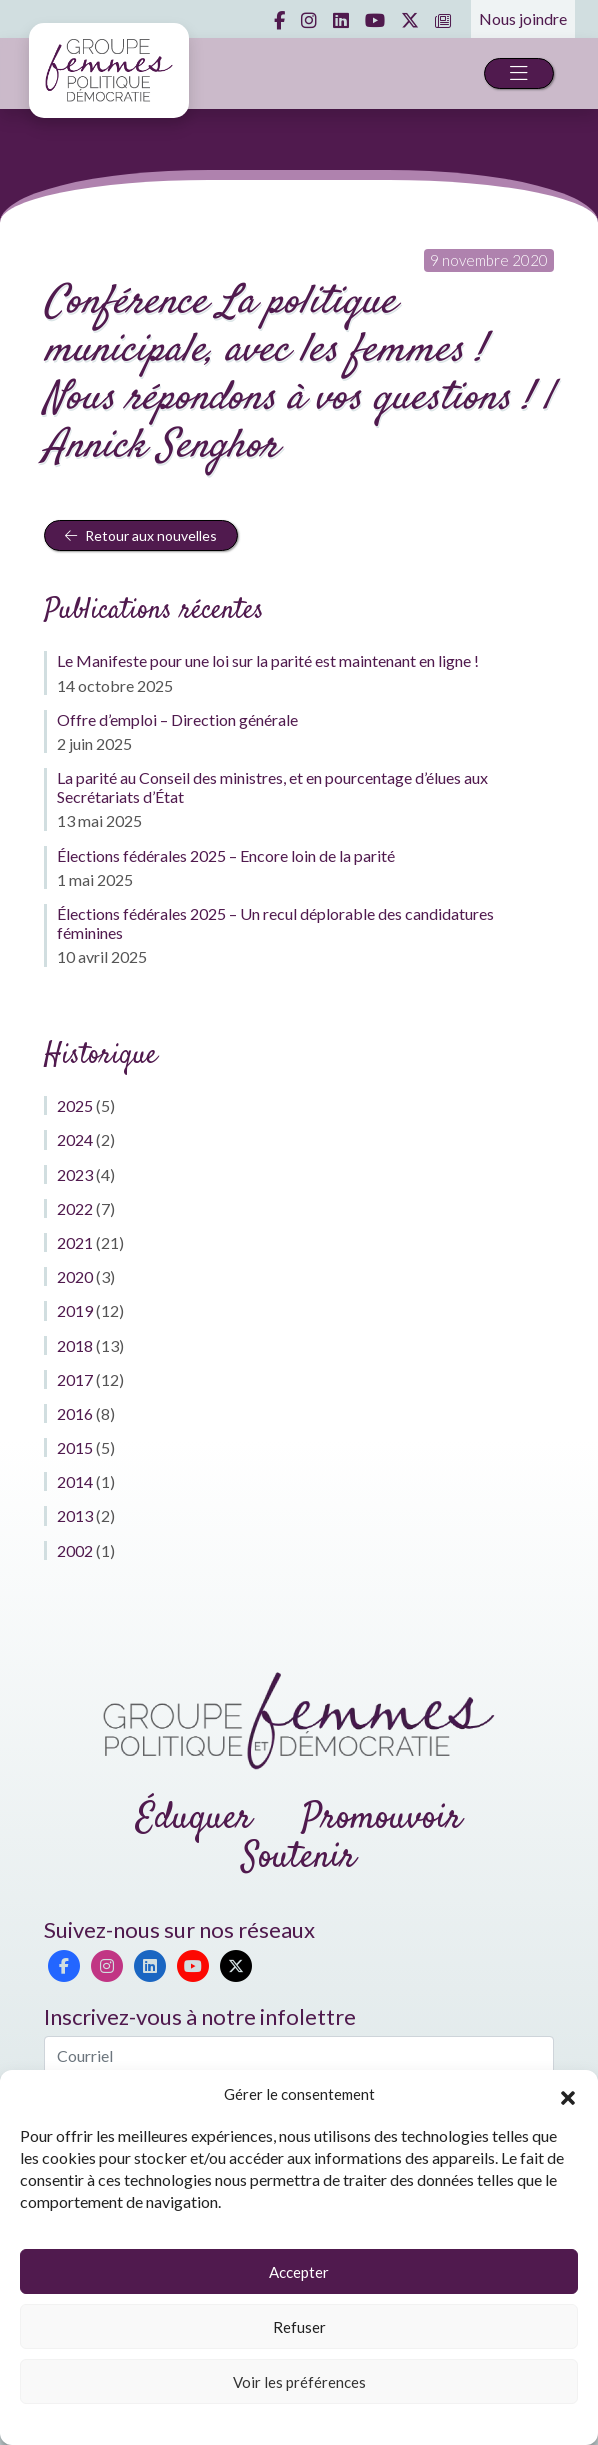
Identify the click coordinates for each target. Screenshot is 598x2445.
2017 (75, 1379)
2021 (75, 1242)
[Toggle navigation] (519, 73)
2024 (75, 1139)
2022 (75, 1208)
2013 (75, 1515)
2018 (75, 1345)
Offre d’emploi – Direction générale (177, 719)
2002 (75, 1550)
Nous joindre (523, 18)
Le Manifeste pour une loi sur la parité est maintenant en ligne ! (268, 660)
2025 (75, 1105)
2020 (75, 1276)
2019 (75, 1310)
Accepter (299, 2272)
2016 (75, 1413)
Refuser (299, 2327)
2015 (75, 1447)
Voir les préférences (299, 2382)
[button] (568, 2095)
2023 (75, 1174)
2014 (75, 1481)
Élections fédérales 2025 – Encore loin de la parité (226, 855)
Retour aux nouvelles (141, 535)
